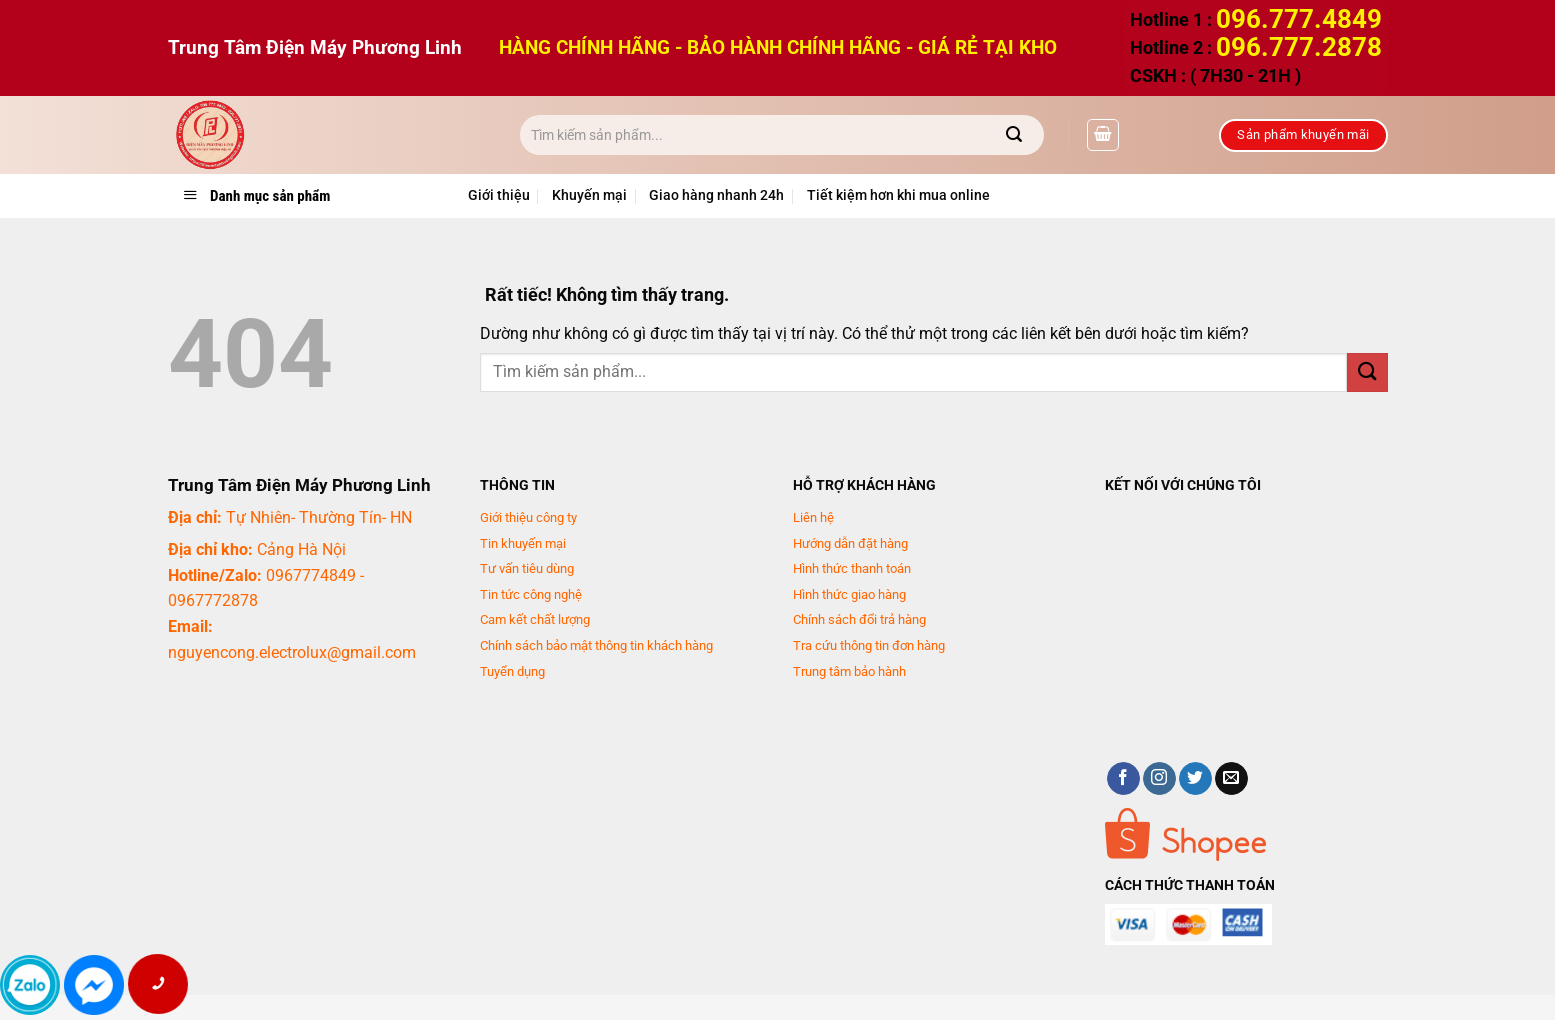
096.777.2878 (1299, 47)
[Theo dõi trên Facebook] (1123, 779)
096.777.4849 (1299, 19)
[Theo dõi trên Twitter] (1195, 779)
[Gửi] (1014, 135)
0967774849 (311, 575)
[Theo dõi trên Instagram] (1159, 779)
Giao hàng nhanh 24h (716, 195)
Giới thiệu (499, 195)
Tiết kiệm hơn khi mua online (898, 195)
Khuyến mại (589, 195)
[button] (1103, 135)
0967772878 (213, 600)
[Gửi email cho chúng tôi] (1231, 779)
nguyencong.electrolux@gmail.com (292, 652)
